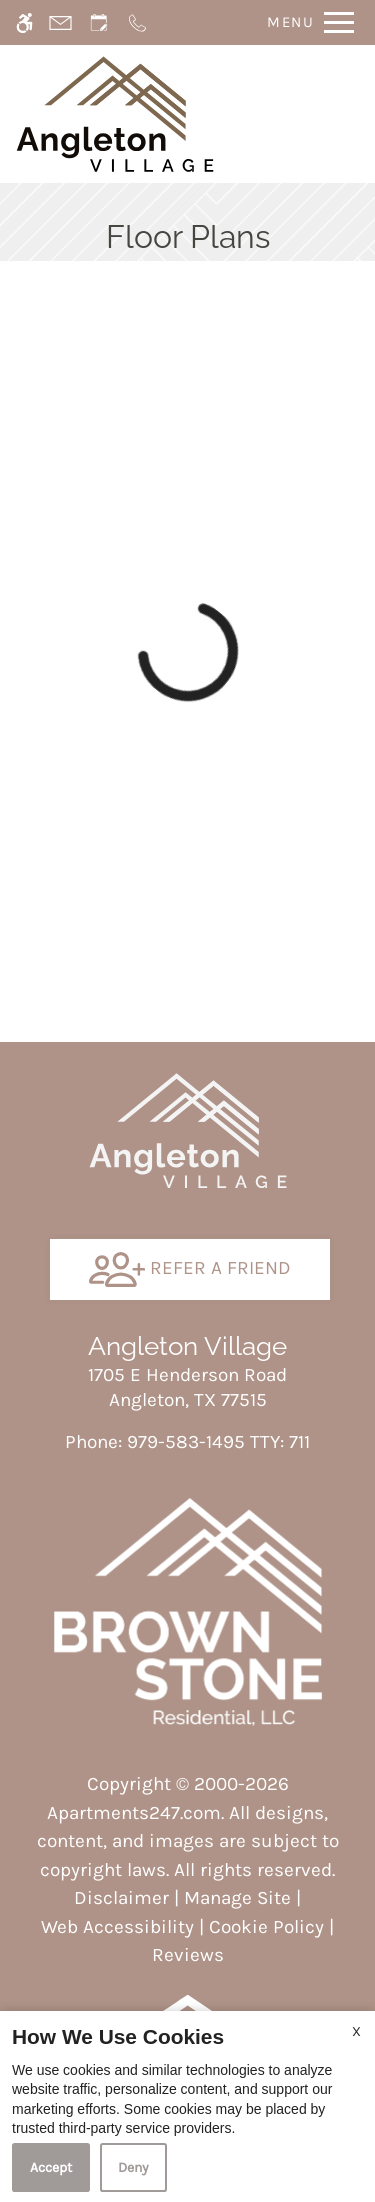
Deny (133, 2167)
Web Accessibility (117, 1927)
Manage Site (237, 1898)
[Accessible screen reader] (24, 22)
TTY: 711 (187, 1442)
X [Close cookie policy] (356, 2031)
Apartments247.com (134, 1813)
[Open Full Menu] (305, 22)
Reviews (188, 1955)
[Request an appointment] (99, 22)
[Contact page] (60, 22)
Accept (51, 2167)
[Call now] (137, 22)
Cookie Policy (266, 1927)
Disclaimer (121, 1898)
